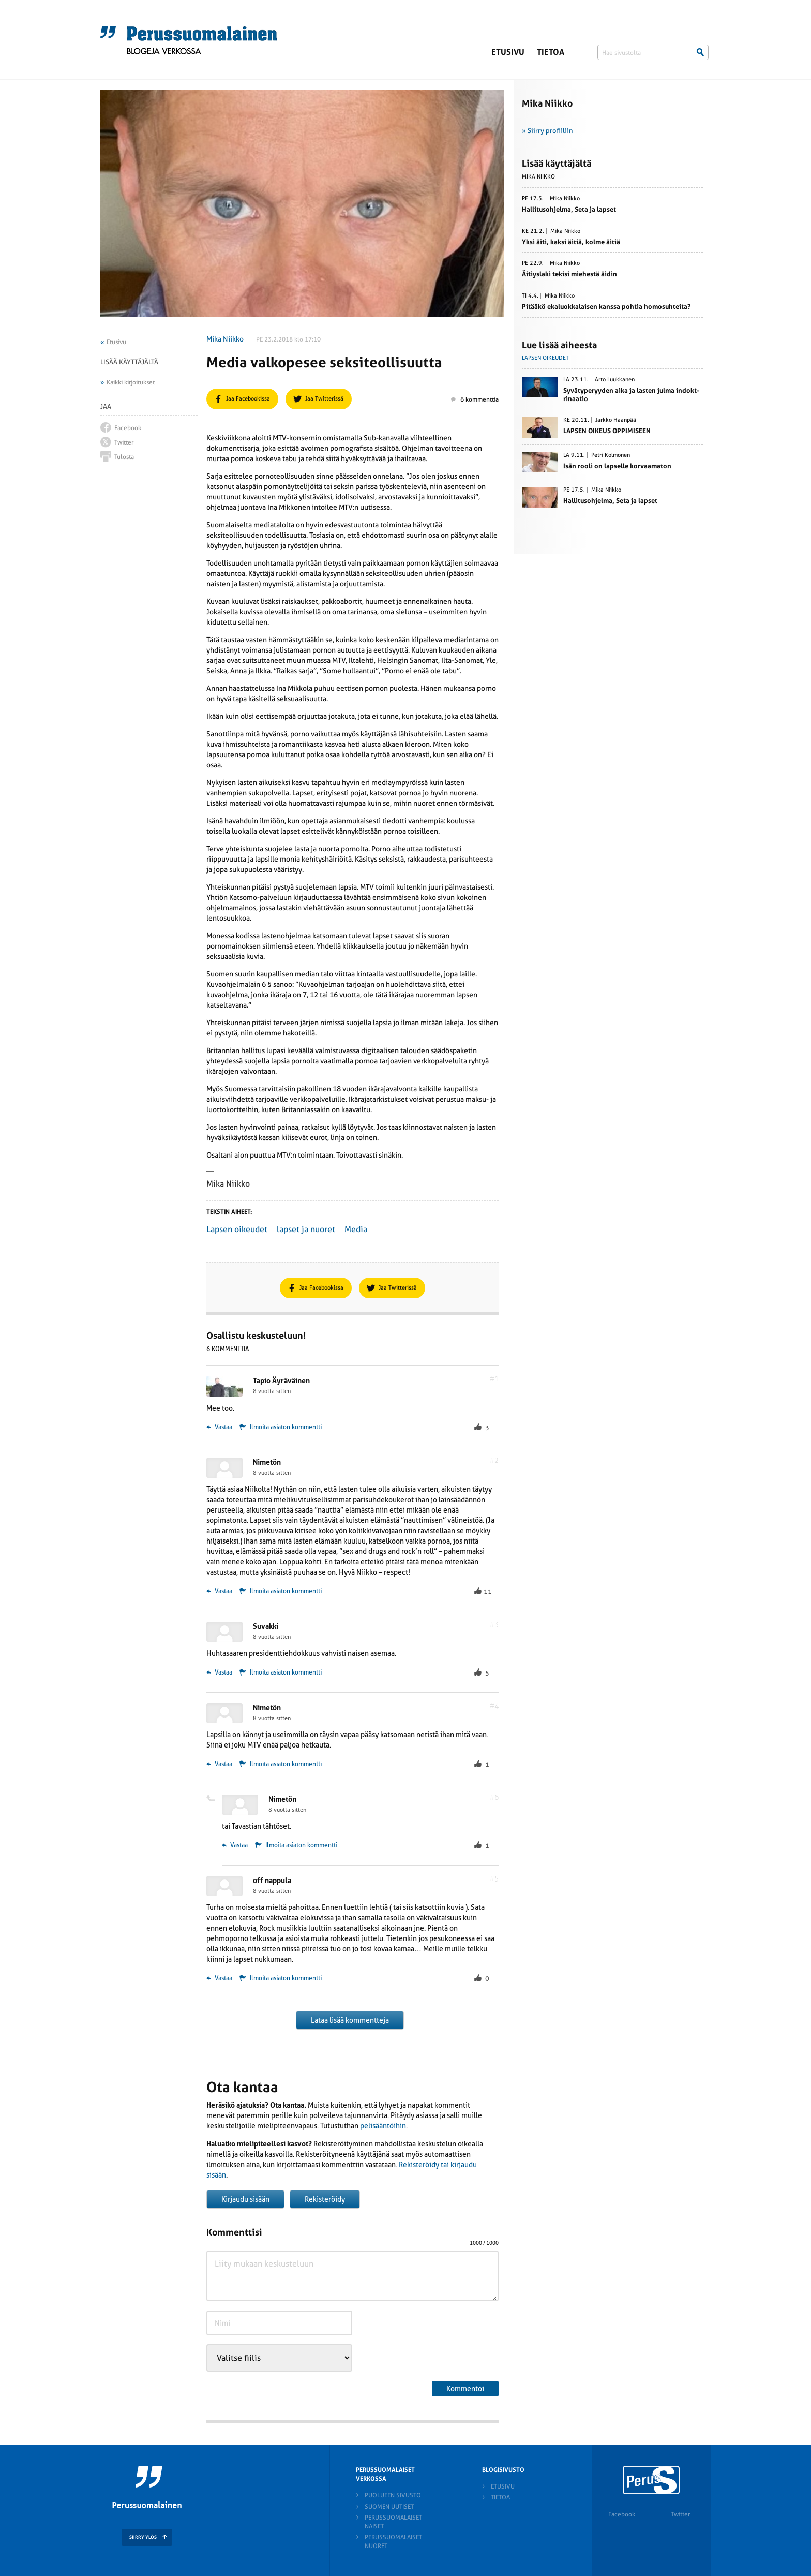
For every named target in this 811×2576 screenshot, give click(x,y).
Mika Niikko (225, 339)
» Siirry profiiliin (547, 131)
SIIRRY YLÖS (143, 2537)
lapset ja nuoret (306, 1229)
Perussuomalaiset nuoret (393, 2542)
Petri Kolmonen (610, 455)
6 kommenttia (475, 399)
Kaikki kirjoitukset (131, 382)
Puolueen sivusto (393, 2495)
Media (355, 1229)
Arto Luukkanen (615, 380)
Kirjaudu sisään (245, 2199)
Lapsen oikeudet (236, 1229)
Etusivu (507, 52)
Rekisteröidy (325, 2199)
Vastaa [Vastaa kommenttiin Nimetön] (219, 1591)
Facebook (621, 2514)
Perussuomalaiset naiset (393, 2522)
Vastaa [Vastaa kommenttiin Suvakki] (219, 1672)
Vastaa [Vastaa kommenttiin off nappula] (219, 1978)
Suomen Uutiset (389, 2506)
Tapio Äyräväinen (281, 1380)
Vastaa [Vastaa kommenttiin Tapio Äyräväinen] (219, 1427)
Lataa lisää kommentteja (350, 2020)
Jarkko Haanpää (615, 420)
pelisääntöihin (383, 2126)
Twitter (680, 2514)
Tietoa (550, 52)
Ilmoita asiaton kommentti (286, 1427)
